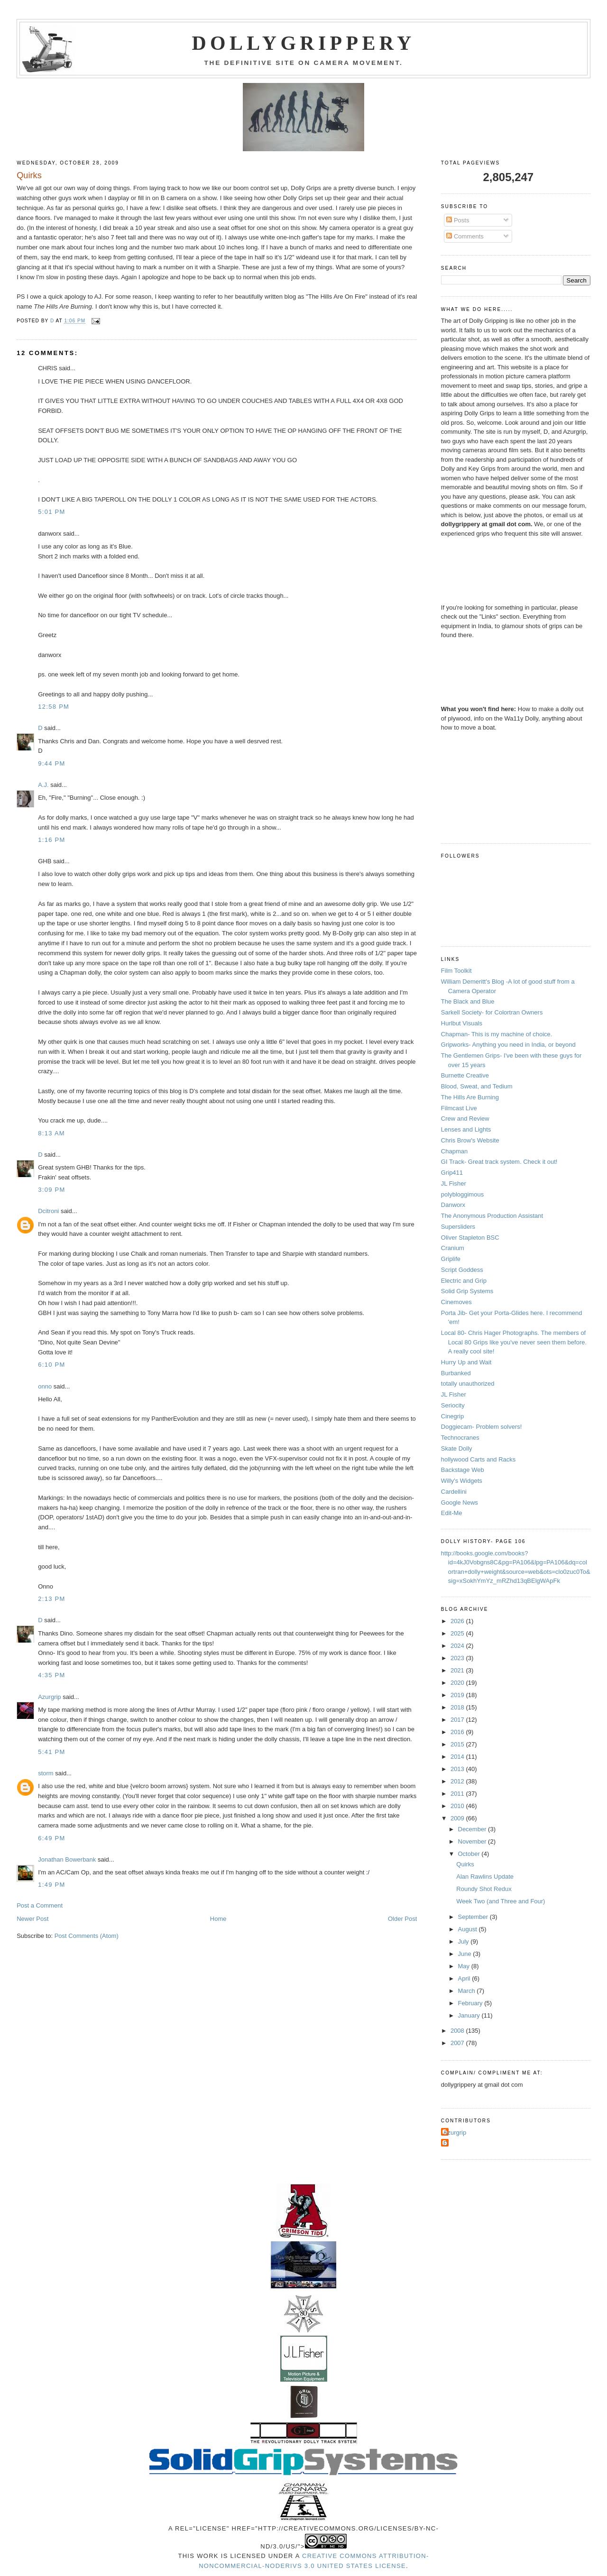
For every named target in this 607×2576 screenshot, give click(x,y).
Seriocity (453, 1405)
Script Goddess (462, 1269)
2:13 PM (51, 1598)
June (465, 1953)
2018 (458, 1707)
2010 (458, 1805)
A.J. (43, 784)
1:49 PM (51, 1884)
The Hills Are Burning (470, 1097)
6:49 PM (51, 1838)
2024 (458, 1645)
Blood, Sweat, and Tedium (477, 1086)
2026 (458, 1621)
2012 (458, 1781)
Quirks (465, 1864)
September (474, 1916)
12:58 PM (53, 706)
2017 (458, 1719)
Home (218, 1918)
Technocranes (460, 1437)
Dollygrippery (303, 43)
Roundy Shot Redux (483, 1888)
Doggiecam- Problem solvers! (481, 1426)
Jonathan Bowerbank (67, 1859)
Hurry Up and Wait (466, 1362)
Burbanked (456, 1373)
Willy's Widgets (461, 1480)
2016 (458, 1732)
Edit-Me (451, 1512)
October (470, 1853)
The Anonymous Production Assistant (492, 1215)
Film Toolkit (456, 970)
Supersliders (458, 1226)
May (464, 1966)
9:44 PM (51, 763)
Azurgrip (49, 1696)
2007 (458, 2042)
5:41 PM (51, 1751)
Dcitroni (48, 1211)
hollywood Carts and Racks (478, 1459)
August (468, 1929)
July (464, 1941)
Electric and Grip (464, 1280)
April (465, 1978)
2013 (458, 1768)
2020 (458, 1682)
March (467, 1990)
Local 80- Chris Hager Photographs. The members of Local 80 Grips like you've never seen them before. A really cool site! (514, 1342)
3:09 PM (51, 1189)
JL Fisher (453, 1183)
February (471, 2003)
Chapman (454, 1151)
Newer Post (32, 1918)
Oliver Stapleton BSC (470, 1237)
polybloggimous (462, 1194)
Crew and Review (465, 1118)
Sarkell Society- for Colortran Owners (492, 1012)
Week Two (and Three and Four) (500, 1901)
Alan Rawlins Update (485, 1876)
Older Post (402, 1918)
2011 (458, 1793)
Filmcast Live (459, 1108)
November (473, 1841)
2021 (458, 1670)
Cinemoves (456, 1302)
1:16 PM (51, 839)
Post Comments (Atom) (87, 1935)
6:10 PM (51, 1364)
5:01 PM (51, 511)
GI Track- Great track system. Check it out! (499, 1161)
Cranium (452, 1247)
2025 (458, 1633)
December (473, 1829)
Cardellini (454, 1491)
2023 (458, 1658)
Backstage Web (462, 1469)
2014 (458, 1756)
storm (46, 1773)
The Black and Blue (468, 1001)
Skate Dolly (456, 1448)
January (470, 2015)
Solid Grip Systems (467, 1291)
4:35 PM (51, 1675)
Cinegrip (452, 1416)
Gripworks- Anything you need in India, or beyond (508, 1044)
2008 (458, 2030)
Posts (457, 220)
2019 (458, 1695)
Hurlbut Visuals (461, 1023)
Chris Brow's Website (470, 1140)
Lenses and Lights (466, 1129)
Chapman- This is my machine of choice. (496, 1034)
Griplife (450, 1258)
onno (45, 1386)
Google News (459, 1502)
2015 (458, 1744)
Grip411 (452, 1172)
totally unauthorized (468, 1383)
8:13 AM (51, 1133)
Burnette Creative (465, 1075)
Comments (464, 236)
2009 (458, 1818)
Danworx (453, 1204)
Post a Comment (40, 1905)
